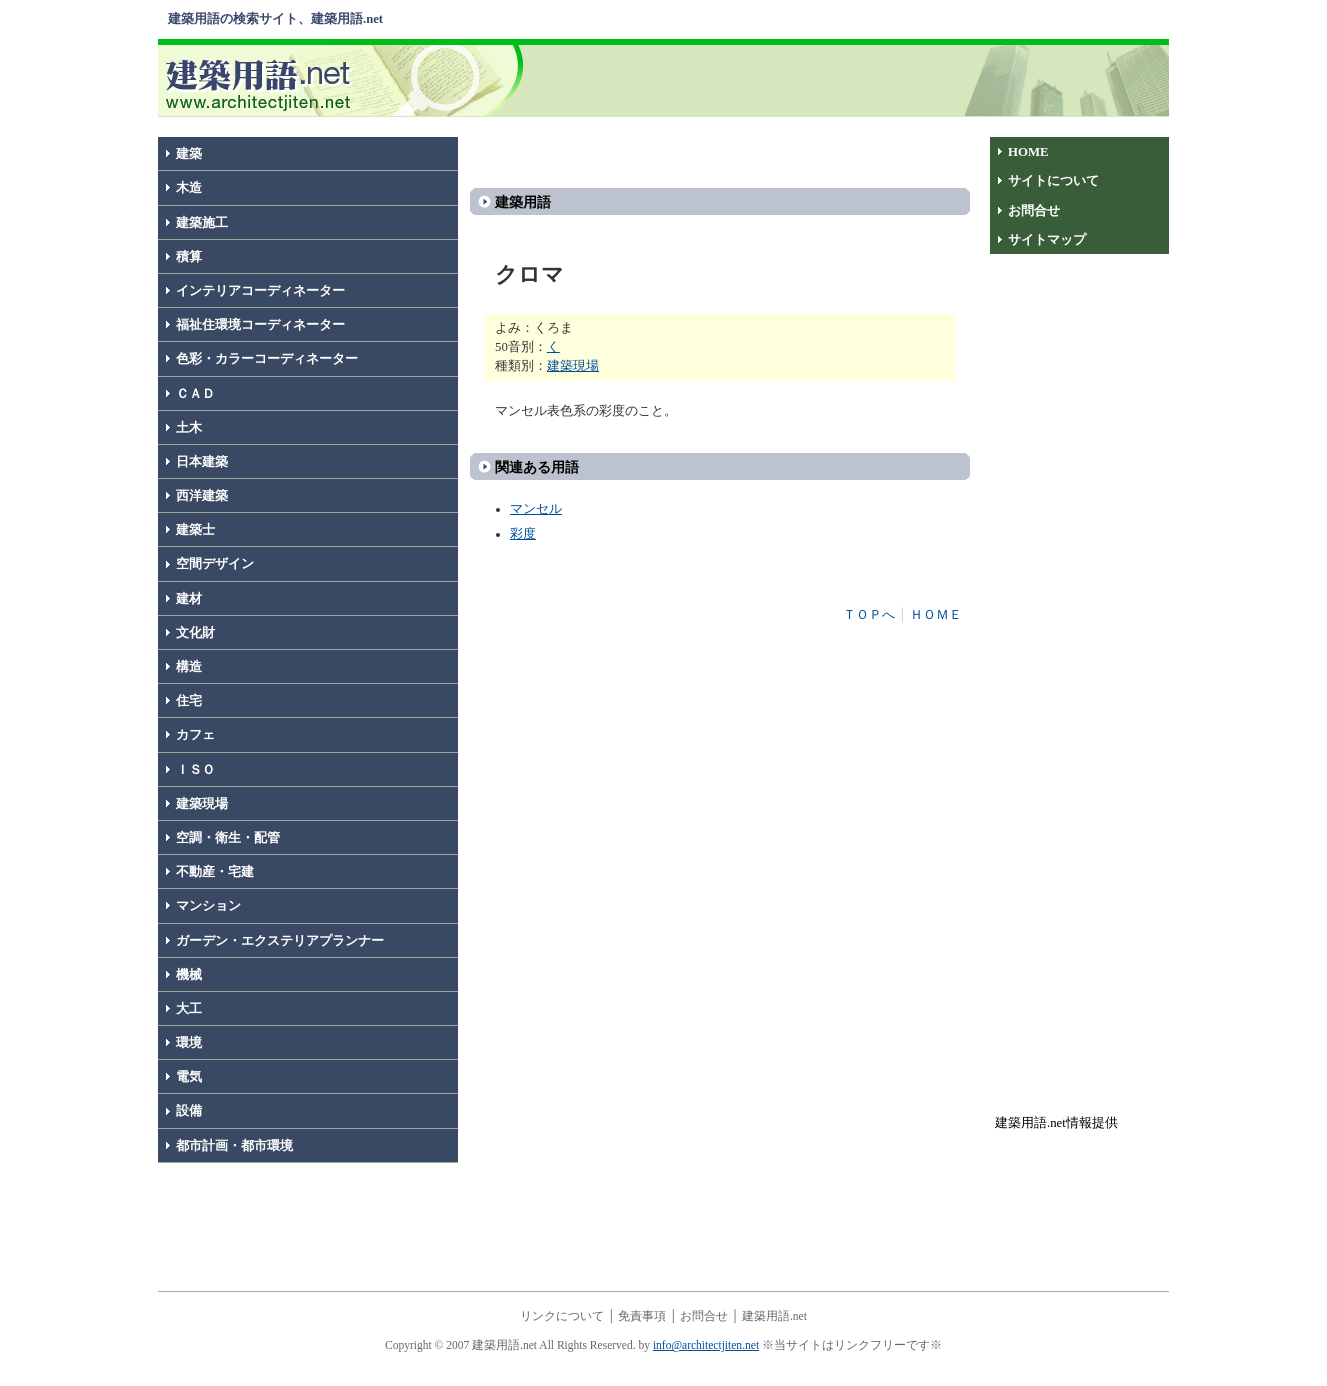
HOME (1028, 152)
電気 (189, 1077)
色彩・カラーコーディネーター (267, 359)
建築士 (195, 530)
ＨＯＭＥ (936, 615)
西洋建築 (202, 496)
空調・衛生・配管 (228, 838)
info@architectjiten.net (706, 1345)
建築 (189, 154)
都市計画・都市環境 (234, 1146)
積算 (189, 257)
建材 (189, 599)
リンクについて (562, 1316)
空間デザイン (215, 564)
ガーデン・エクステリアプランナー (280, 941)
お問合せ (1034, 211)
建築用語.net (774, 1316)
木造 (189, 188)
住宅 (189, 701)
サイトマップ (1047, 240)
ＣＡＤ (195, 394)
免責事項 (642, 1316)
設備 (189, 1111)
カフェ (195, 735)
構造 (189, 667)
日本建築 (202, 462)
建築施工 (202, 223)
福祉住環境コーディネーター (260, 325)
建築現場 (202, 804)
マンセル (536, 509)
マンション (208, 906)
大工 (189, 1009)
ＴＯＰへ (869, 615)
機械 (189, 975)
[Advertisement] (851, 79)
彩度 (523, 534)
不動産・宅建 (215, 872)
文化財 (195, 633)
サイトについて (1053, 181)
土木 (189, 428)
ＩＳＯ (195, 770)
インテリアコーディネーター (260, 291)
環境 (189, 1043)
